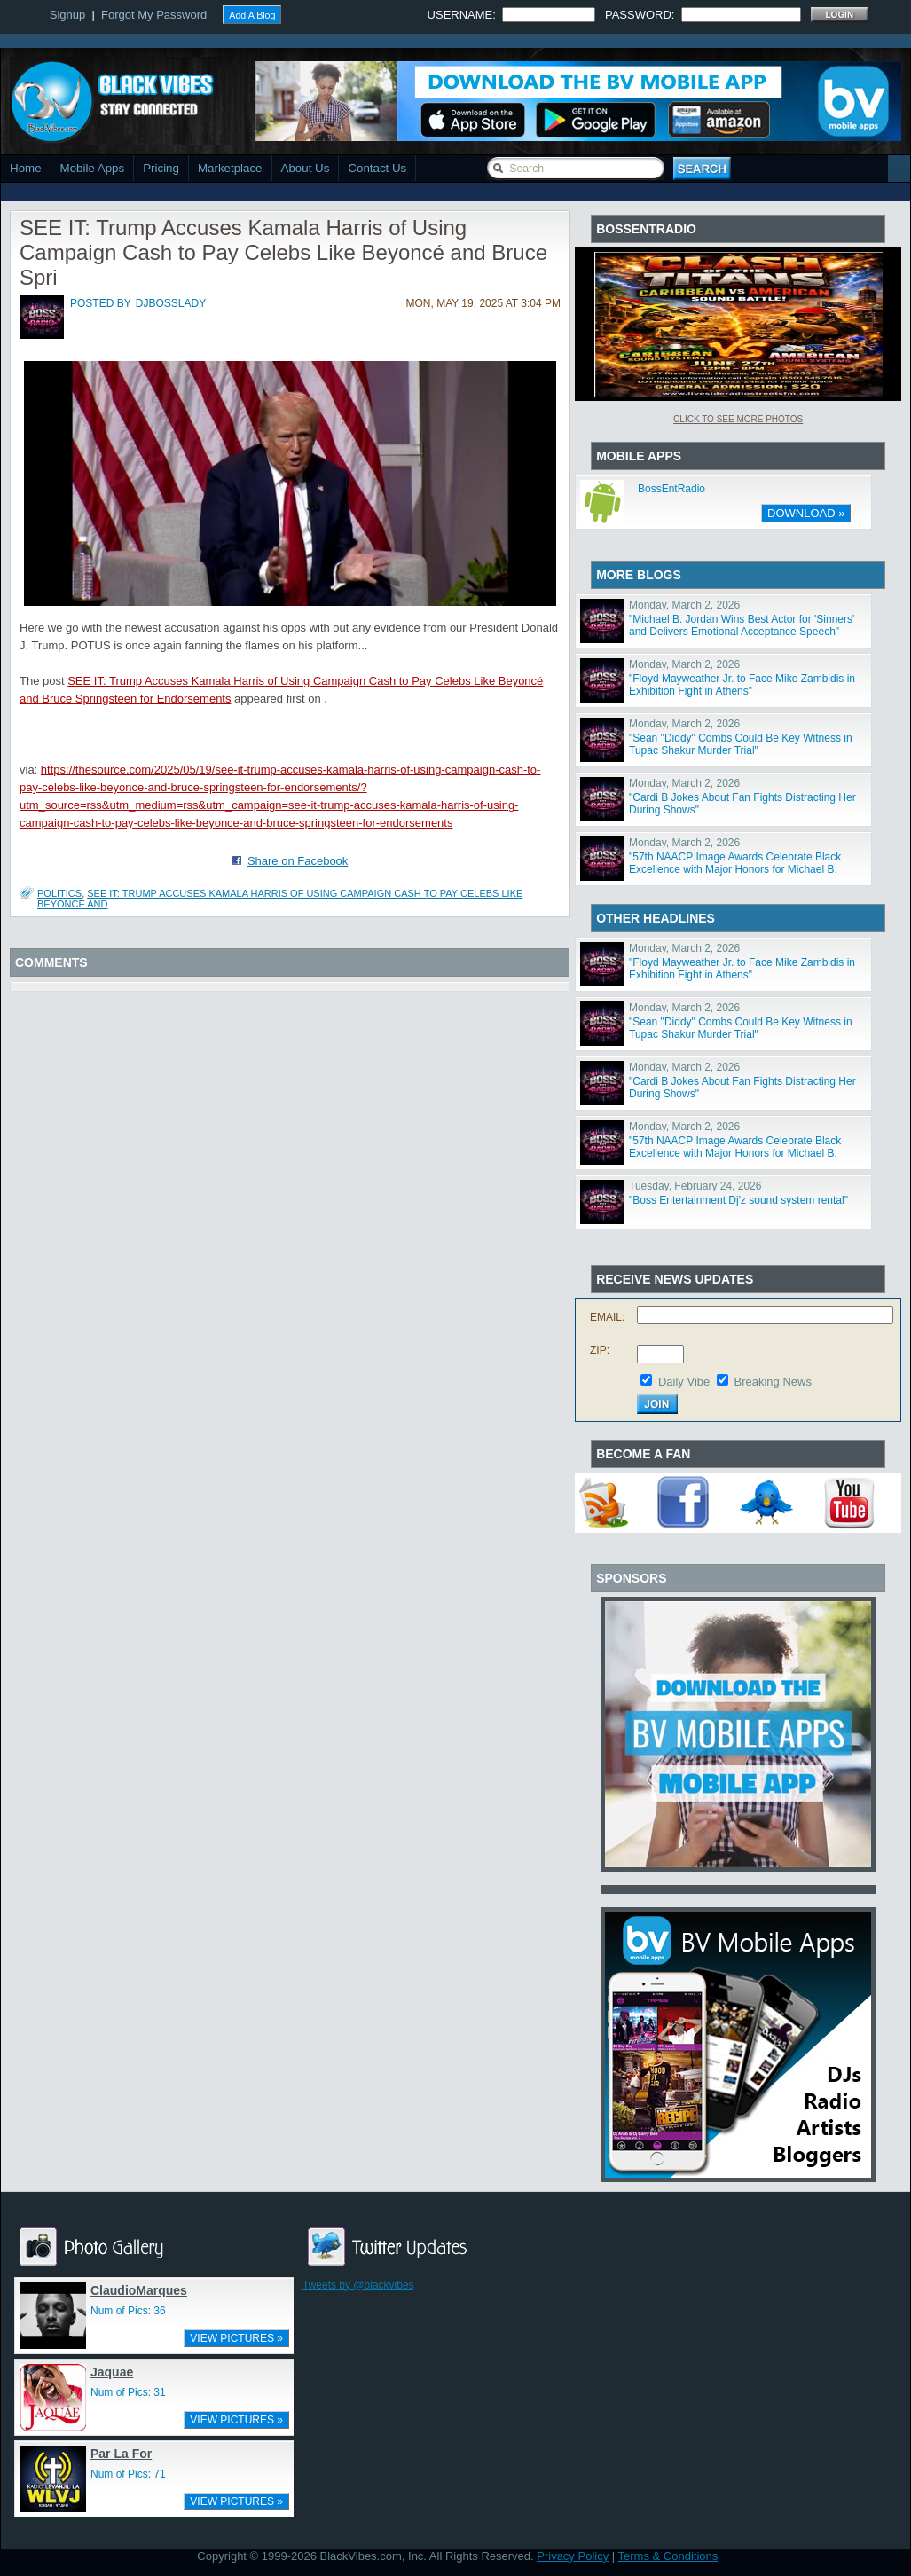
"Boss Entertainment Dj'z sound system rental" (738, 1200)
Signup (67, 14)
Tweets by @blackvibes (358, 2285)
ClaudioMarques (138, 2290)
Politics (59, 893)
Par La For (121, 2453)
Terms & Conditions (668, 2556)
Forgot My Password (154, 14)
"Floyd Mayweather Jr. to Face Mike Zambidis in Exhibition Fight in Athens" (742, 684)
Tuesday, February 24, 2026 (695, 1186)
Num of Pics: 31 (128, 2392)
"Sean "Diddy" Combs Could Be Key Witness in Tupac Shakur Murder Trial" (740, 744)
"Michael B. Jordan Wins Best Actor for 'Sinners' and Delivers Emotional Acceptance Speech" (741, 625)
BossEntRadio (671, 489)
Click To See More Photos (738, 419)
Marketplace (230, 168)
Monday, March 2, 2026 (684, 605)
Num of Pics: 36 (128, 2311)
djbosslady (171, 303)
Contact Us (377, 168)
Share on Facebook (297, 861)
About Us (305, 168)
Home (26, 168)
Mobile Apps (92, 168)
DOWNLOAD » (805, 513)
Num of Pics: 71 (128, 2474)
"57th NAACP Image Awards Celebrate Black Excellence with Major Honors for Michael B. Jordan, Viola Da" (735, 869)
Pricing (161, 168)
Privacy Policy (573, 2556)
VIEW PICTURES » (236, 2338)
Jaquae (111, 2372)
